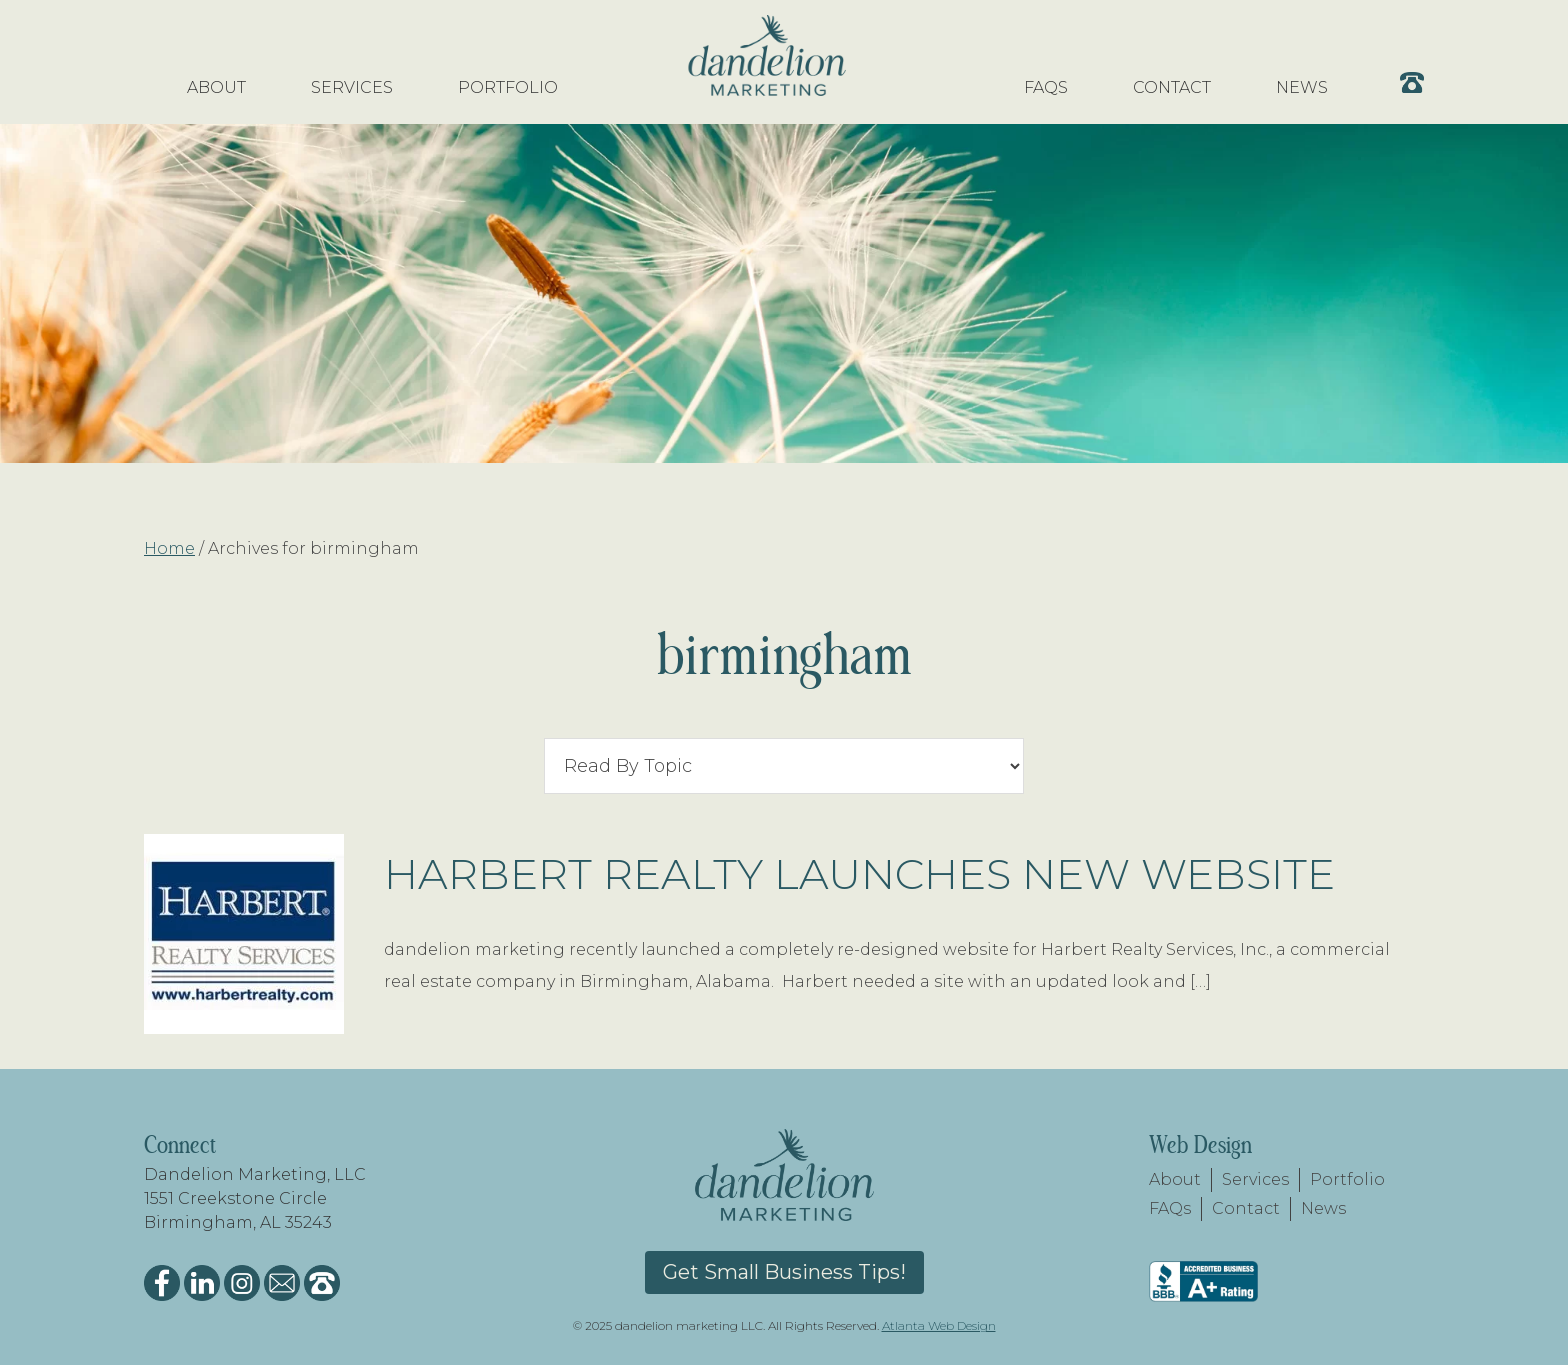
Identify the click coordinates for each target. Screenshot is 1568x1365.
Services (1255, 1179)
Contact (1246, 1208)
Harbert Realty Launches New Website (859, 874)
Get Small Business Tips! (784, 1272)
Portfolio (1347, 1179)
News (1323, 1208)
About (1175, 1179)
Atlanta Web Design (939, 1325)
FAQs (1170, 1208)
